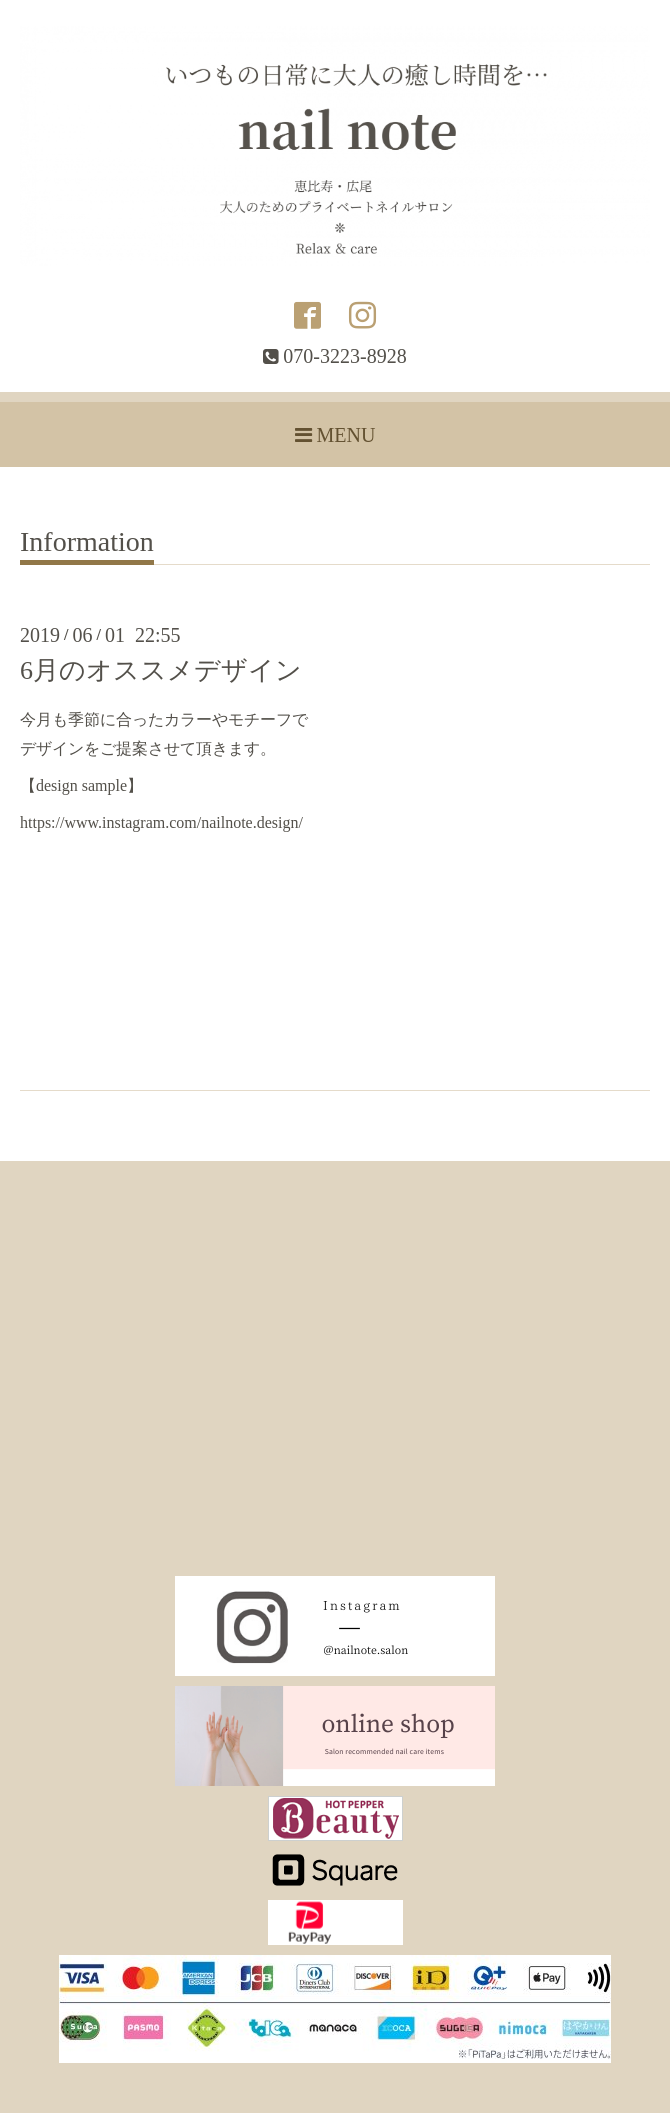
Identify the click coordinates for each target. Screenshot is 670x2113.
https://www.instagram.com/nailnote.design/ (161, 822)
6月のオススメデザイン (161, 670)
